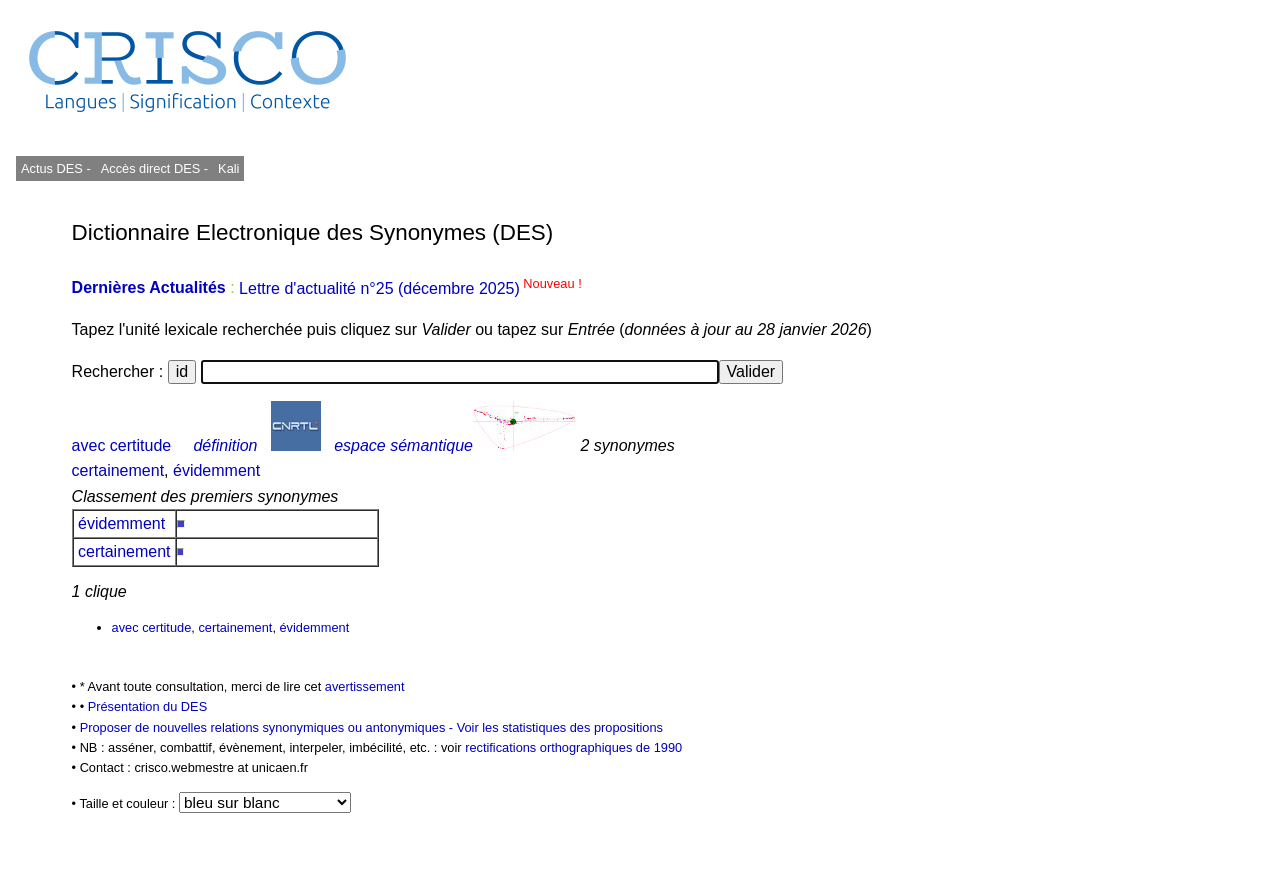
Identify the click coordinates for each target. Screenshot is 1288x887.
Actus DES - (56, 168)
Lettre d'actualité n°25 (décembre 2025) (410, 288)
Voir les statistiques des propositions (560, 727)
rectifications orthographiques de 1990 (573, 747)
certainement (118, 470)
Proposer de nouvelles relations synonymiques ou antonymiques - (268, 727)
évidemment (216, 470)
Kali (228, 168)
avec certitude (122, 445)
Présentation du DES (148, 706)
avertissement (365, 686)
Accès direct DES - (154, 168)
